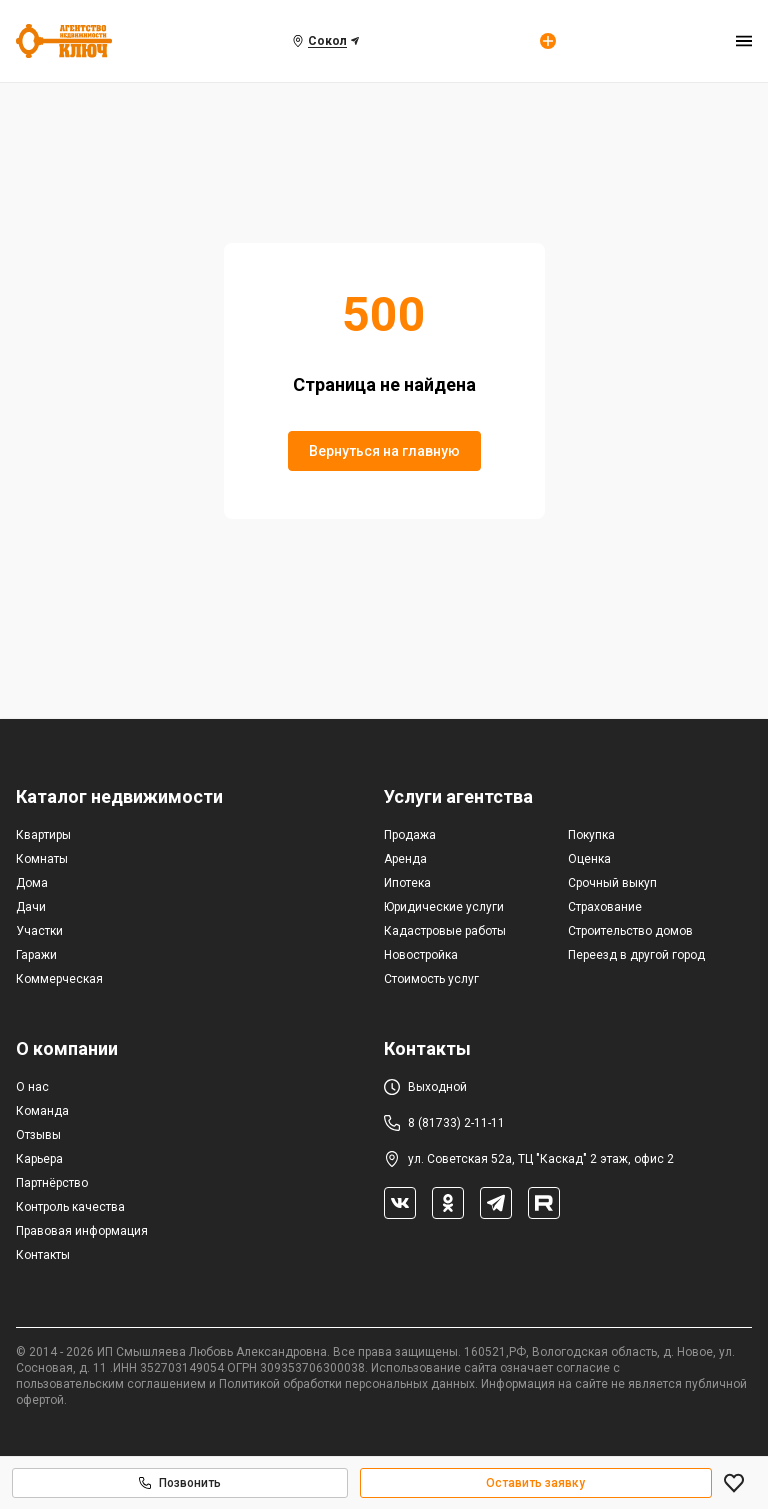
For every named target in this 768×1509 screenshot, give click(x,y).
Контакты (43, 1255)
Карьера (39, 1159)
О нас (32, 1087)
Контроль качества (70, 1207)
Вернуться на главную (384, 451)
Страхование (605, 907)
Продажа (410, 835)
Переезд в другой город (636, 955)
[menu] (744, 41)
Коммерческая (59, 979)
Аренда (405, 859)
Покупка (591, 835)
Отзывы (38, 1135)
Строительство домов (630, 931)
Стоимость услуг (431, 979)
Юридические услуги (444, 907)
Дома (32, 883)
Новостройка (421, 955)
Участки (39, 931)
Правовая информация (82, 1231)
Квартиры (43, 835)
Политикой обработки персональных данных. (348, 1384)
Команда (42, 1111)
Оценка (589, 859)
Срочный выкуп (612, 883)
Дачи (31, 907)
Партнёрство (52, 1183)
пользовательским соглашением (111, 1384)
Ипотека (407, 883)
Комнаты (42, 859)
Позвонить (180, 1483)
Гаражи (36, 955)
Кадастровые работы (445, 931)
